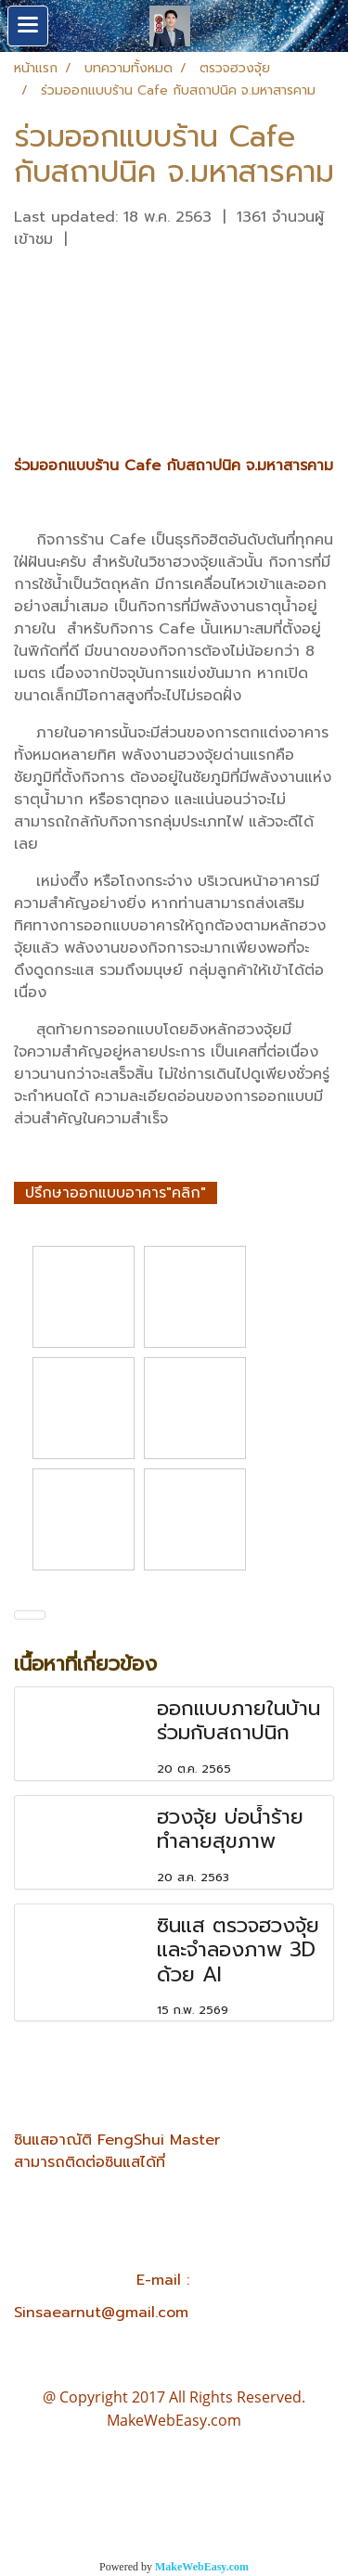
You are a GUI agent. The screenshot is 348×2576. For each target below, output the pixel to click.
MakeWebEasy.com (202, 2566)
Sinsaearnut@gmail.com (101, 2312)
